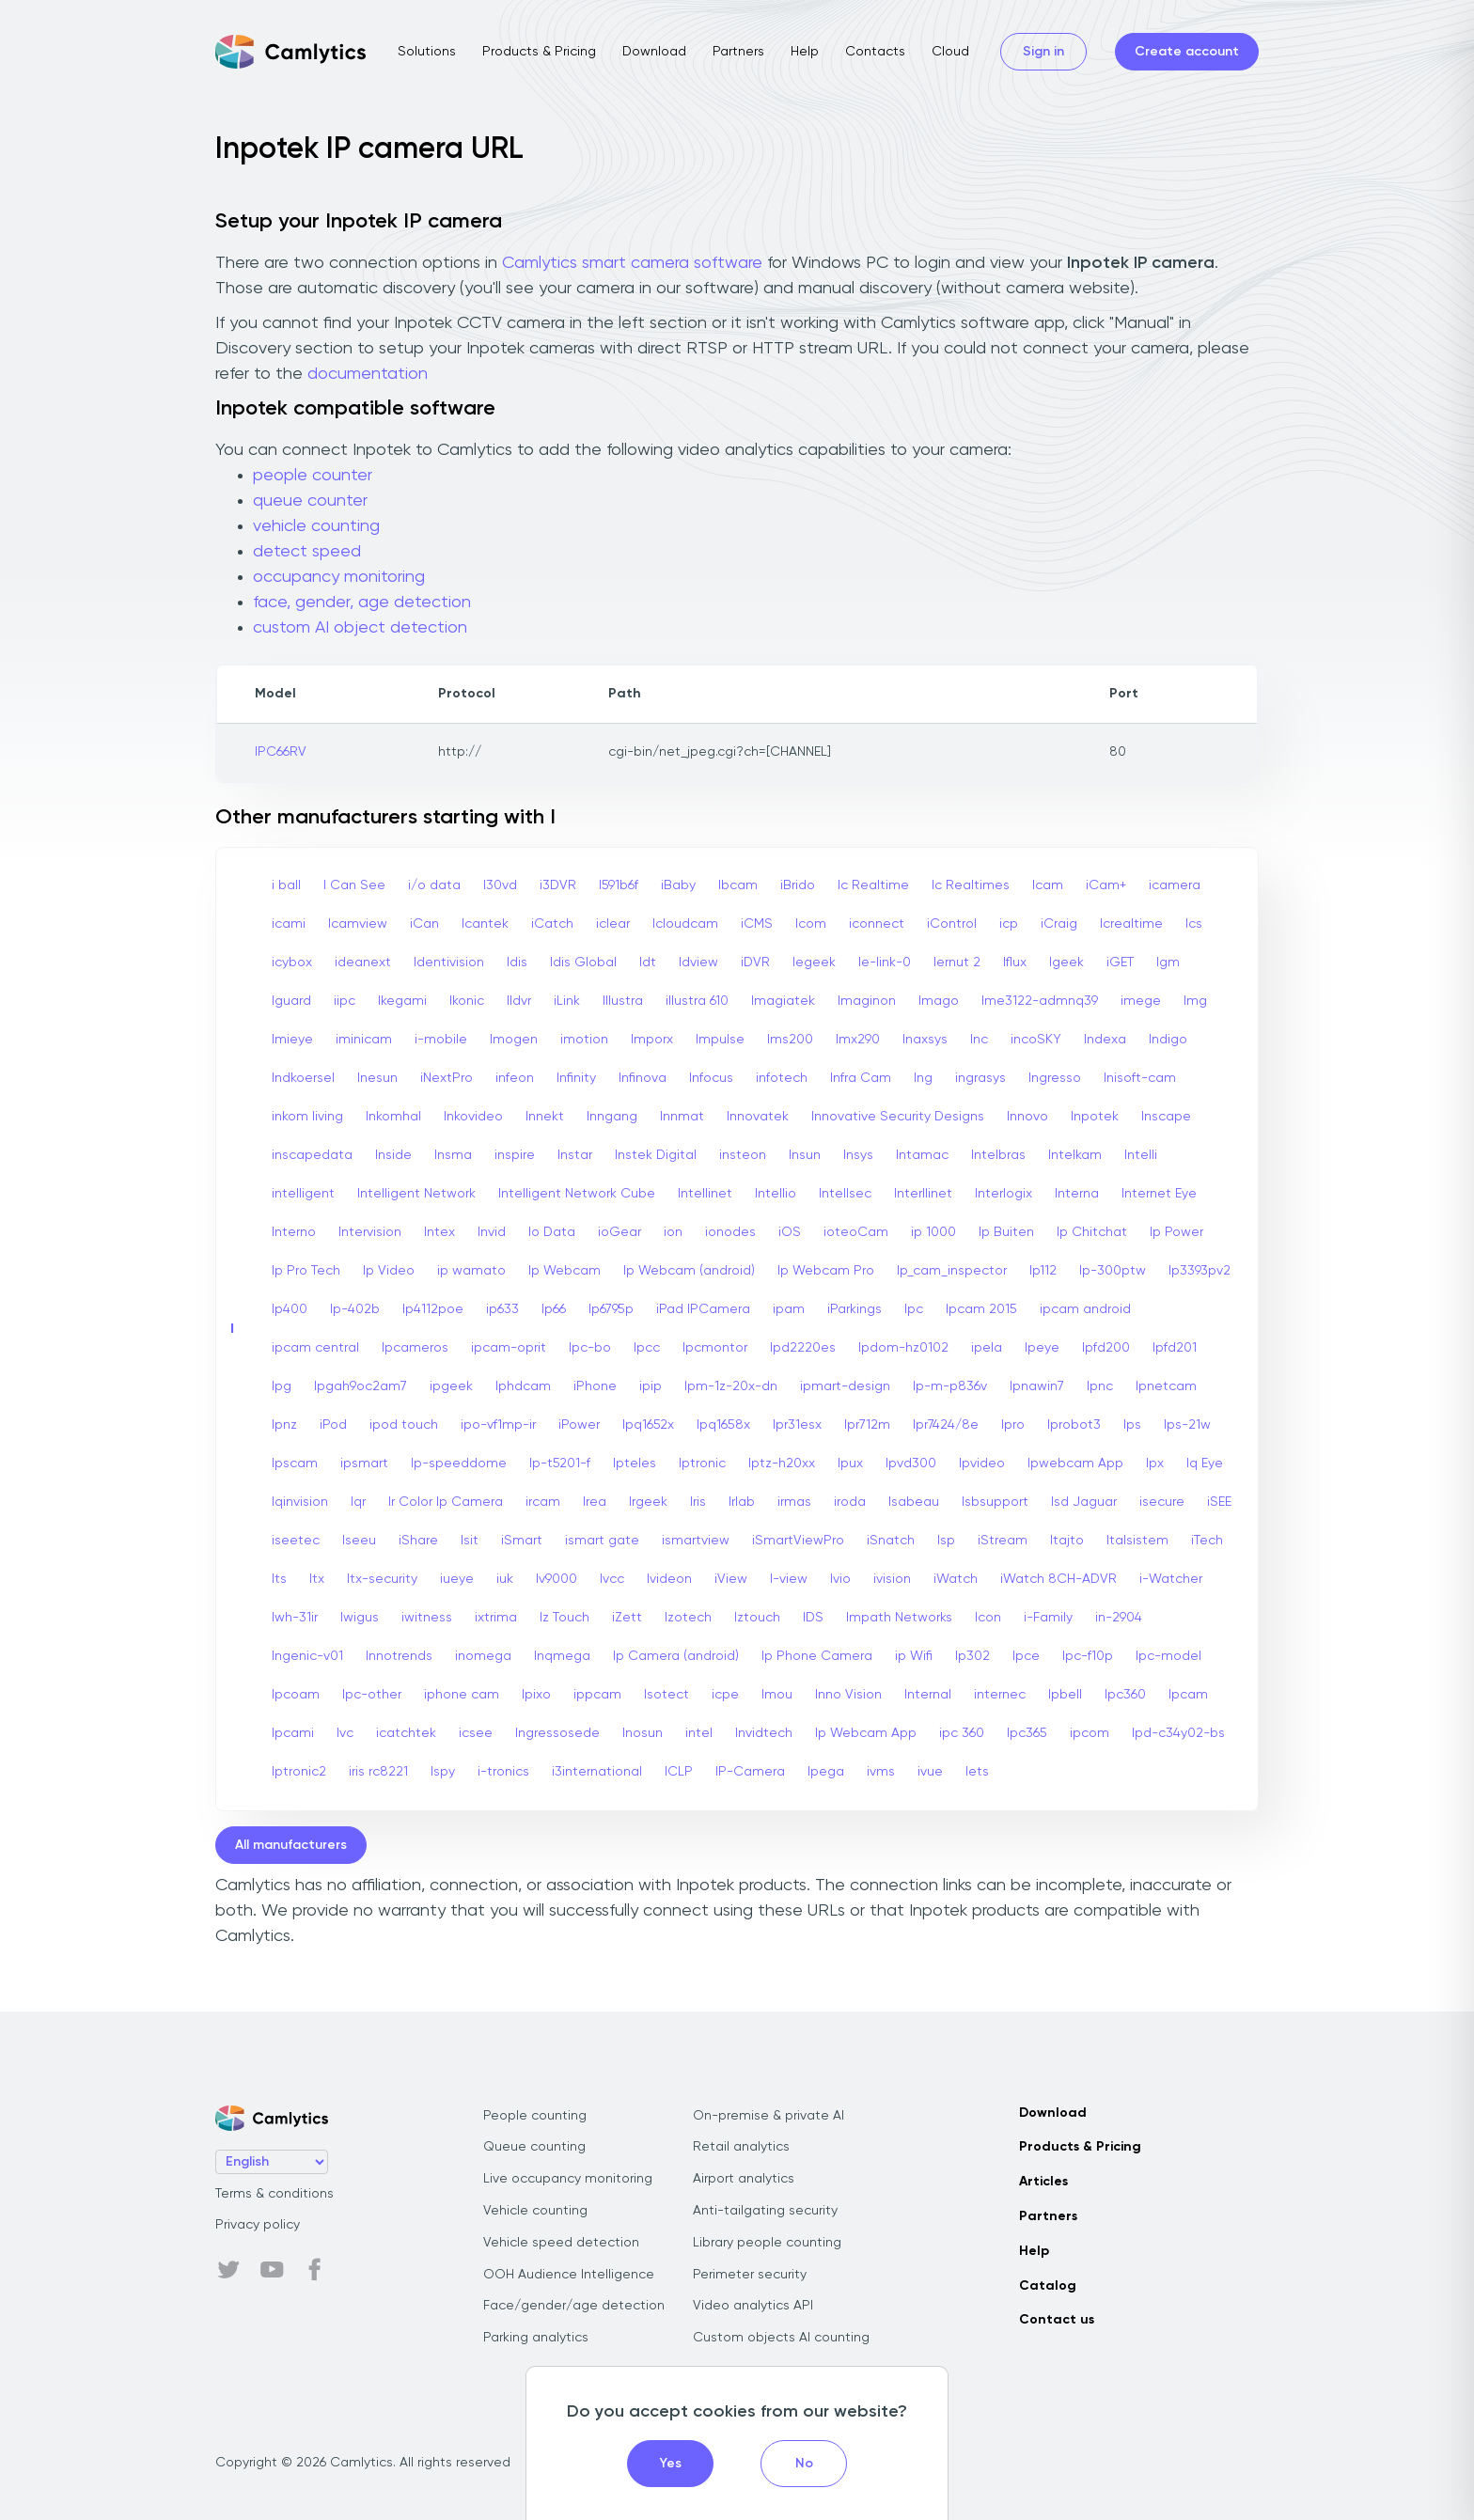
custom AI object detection (360, 627)
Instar (574, 1155)
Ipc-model (1168, 1656)
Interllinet (923, 1193)
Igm (1168, 962)
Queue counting (534, 2146)
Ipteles (634, 1463)
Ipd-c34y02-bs (1178, 1733)
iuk (504, 1579)
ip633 (502, 1309)
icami (289, 924)
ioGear (619, 1232)
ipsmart (364, 1463)
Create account (1187, 51)
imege (1141, 1001)
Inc (979, 1039)
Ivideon (669, 1579)
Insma (453, 1155)
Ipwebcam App (1075, 1463)
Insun (805, 1155)
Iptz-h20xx (781, 1463)
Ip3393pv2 (1199, 1270)
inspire (514, 1155)
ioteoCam (855, 1232)
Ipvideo (982, 1463)
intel (699, 1733)
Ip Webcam (564, 1270)
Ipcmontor (714, 1347)
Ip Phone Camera (816, 1656)
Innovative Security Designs (897, 1116)
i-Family (1048, 1617)
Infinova (642, 1078)
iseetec (296, 1540)
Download (654, 51)
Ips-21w (1187, 1425)
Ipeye (1042, 1347)
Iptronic (702, 1463)
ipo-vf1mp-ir (498, 1425)
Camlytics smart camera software (632, 263)
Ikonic (466, 1001)
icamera (1174, 885)
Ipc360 (1125, 1694)
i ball (286, 885)
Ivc (345, 1733)
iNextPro (446, 1078)
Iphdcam (523, 1386)
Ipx (1155, 1463)
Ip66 (553, 1309)
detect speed (307, 551)
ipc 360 (961, 1733)
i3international (597, 1771)
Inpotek (1095, 1116)
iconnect (876, 924)
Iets (977, 1771)
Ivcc (612, 1579)
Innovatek (758, 1116)
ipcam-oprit (508, 1347)
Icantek (485, 924)
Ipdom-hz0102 (903, 1347)
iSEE (1219, 1502)
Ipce (1026, 1656)
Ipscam (295, 1463)
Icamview (357, 924)
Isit (469, 1540)
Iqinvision (300, 1502)
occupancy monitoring (339, 577)
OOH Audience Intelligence (568, 2274)
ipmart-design (845, 1386)
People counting (535, 2115)
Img (1195, 1001)
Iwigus (359, 1617)
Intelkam (1075, 1155)
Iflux (1015, 962)
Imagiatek (783, 1001)
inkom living (307, 1116)
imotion (584, 1039)
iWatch (955, 1579)
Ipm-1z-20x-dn (730, 1386)
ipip (650, 1386)
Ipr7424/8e (946, 1425)
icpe (725, 1694)
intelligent (303, 1193)
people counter (312, 475)
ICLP (679, 1771)
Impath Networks (899, 1617)
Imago (938, 1001)
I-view (789, 1579)
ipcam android (1085, 1309)
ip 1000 (933, 1232)
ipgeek (451, 1386)
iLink (567, 1001)
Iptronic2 (299, 1771)
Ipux (850, 1463)
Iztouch (757, 1617)
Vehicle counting (535, 2210)
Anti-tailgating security (765, 2210)
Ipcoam (296, 1694)
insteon (742, 1155)
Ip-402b (355, 1309)
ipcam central (315, 1347)
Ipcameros (415, 1347)
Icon (988, 1617)
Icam (1047, 885)
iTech (1207, 1540)
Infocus (711, 1078)
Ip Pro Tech (306, 1270)
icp (1008, 924)
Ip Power (1176, 1232)
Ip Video (389, 1270)
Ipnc (1100, 1386)
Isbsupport (995, 1502)
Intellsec (845, 1193)
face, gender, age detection (362, 602)
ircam (542, 1502)
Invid (492, 1232)
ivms (881, 1771)
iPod (333, 1425)
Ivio (840, 1579)
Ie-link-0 (884, 962)
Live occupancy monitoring (567, 2178)
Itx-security (382, 1579)
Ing (923, 1078)
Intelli (1140, 1155)
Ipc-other (371, 1694)
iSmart (521, 1540)
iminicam (364, 1039)
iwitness (426, 1617)
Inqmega (562, 1656)
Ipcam (1188, 1694)
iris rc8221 (378, 1771)
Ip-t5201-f (559, 1463)
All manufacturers (291, 1845)
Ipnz (284, 1425)
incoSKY (1036, 1039)
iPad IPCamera (703, 1309)
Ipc (913, 1309)
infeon (514, 1078)
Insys (858, 1155)
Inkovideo (473, 1116)
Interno (294, 1232)
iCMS (757, 924)
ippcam (597, 1694)
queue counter (310, 501)
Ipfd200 (1106, 1347)
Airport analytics (743, 2178)
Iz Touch (564, 1617)
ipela (986, 1347)
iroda (850, 1502)
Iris (698, 1502)
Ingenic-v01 (307, 1656)
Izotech (688, 1617)
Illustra (623, 1001)
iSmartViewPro (798, 1540)
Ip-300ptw (1112, 1270)
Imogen (514, 1039)
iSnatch (891, 1540)
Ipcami (293, 1733)
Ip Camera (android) (676, 1656)
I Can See (354, 885)
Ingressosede (557, 1733)
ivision (892, 1579)
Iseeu (359, 1540)
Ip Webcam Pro (825, 1270)
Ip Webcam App (866, 1733)
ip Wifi (914, 1656)
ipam (789, 1309)
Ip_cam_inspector (952, 1270)
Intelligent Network (416, 1193)
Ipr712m (867, 1425)
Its (279, 1579)
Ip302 (972, 1656)
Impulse (720, 1039)
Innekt (544, 1116)
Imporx (652, 1039)
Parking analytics (535, 2337)
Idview (698, 962)
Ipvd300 (911, 1463)
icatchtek (406, 1733)
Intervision (369, 1232)
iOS (789, 1232)
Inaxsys (925, 1039)
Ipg (281, 1386)
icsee (476, 1733)
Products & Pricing (539, 51)
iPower (579, 1425)
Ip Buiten (1006, 1232)
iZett (627, 1617)
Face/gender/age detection (574, 2305)
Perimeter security (750, 2274)
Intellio (775, 1193)
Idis (517, 962)
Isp (946, 1540)
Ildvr (519, 1001)
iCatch (552, 924)
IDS (813, 1617)
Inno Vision (848, 1694)
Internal (927, 1694)
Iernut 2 (956, 962)
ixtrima (496, 1617)
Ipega (826, 1771)
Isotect (666, 1694)
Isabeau (913, 1502)
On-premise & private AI (768, 2115)
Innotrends (399, 1656)
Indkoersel (303, 1078)
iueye (457, 1579)
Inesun (377, 1078)
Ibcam (738, 885)
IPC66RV (280, 752)
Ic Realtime (873, 885)
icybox (292, 962)
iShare (418, 1540)
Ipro (1013, 1425)
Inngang (612, 1116)
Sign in (1043, 51)
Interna (1077, 1193)
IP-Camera (750, 1771)
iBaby (678, 885)
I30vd (500, 885)
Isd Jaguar (1084, 1502)
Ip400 (289, 1309)
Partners (738, 51)
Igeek (1066, 962)
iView (730, 1579)
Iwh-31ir (295, 1617)
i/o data (434, 885)
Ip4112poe (432, 1309)
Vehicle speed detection (561, 2242)
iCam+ (1106, 885)
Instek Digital (656, 1155)
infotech (782, 1078)
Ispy (443, 1771)
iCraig (1059, 924)
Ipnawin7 (1037, 1386)
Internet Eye (1159, 1193)
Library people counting (767, 2242)
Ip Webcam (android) (689, 1270)
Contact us (1056, 2319)
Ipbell (1065, 1694)
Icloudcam (685, 924)
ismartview (695, 1540)
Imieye (292, 1039)
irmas (794, 1502)
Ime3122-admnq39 (1039, 1001)
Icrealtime (1131, 924)
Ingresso (1054, 1078)
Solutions (427, 51)
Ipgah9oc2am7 (360, 1386)
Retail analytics (741, 2146)
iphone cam (461, 1694)
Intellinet (705, 1193)
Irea (594, 1502)
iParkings (854, 1309)
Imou (776, 1694)
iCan (424, 924)
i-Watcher (1170, 1579)
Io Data (551, 1232)
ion (673, 1232)
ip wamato (471, 1270)
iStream (1002, 1540)
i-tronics (503, 1771)
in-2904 (1118, 1617)
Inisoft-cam (1140, 1078)
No (804, 2463)
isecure (1161, 1502)
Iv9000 (556, 1579)
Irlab (742, 1502)
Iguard (291, 1001)
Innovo (1027, 1116)
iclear (613, 924)
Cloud (950, 51)
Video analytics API (753, 2305)
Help (805, 51)
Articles (1043, 2181)
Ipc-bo (590, 1347)
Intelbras (998, 1155)
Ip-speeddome (459, 1463)
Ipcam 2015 (981, 1309)
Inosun (642, 1733)
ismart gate (602, 1540)
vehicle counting (316, 526)
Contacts (875, 51)
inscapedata (312, 1155)
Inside (393, 1155)
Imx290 (858, 1039)
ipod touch (403, 1425)
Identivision (449, 962)
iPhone (595, 1386)
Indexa (1105, 1039)
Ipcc (647, 1347)
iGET (1120, 962)
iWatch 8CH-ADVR (1058, 1579)
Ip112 (1043, 1270)
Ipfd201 (1175, 1347)
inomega (483, 1656)
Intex (439, 1232)
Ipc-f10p (1087, 1656)
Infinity (576, 1078)
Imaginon (867, 1001)
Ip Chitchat (1092, 1232)
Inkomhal (393, 1116)
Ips (1132, 1425)
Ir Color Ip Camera (445, 1502)
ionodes (730, 1232)
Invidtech (763, 1733)
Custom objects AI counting (781, 2337)
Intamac (922, 1155)
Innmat (682, 1116)
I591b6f (618, 885)
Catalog (1047, 2286)
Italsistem (1137, 1540)
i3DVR (558, 885)
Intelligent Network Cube (576, 1193)
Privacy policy (257, 2224)
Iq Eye (1204, 1463)
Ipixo (536, 1694)
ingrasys (980, 1078)
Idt (647, 962)
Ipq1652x (648, 1425)
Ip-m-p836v (950, 1386)
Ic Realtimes (971, 885)
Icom (810, 924)
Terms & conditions (274, 2193)
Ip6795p (611, 1309)
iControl (952, 924)
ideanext (363, 962)
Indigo (1168, 1039)
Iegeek (814, 962)
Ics (1193, 924)
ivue (930, 1771)
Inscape (1166, 1116)
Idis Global (583, 962)
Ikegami (402, 1001)
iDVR (755, 962)
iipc (344, 1001)
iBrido (797, 885)
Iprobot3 (1074, 1425)
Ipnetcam (1166, 1386)
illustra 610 (697, 1001)
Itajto (1067, 1540)
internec (1000, 1694)
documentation (367, 374)
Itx (316, 1579)
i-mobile (441, 1039)
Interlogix (1003, 1193)
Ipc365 (1027, 1733)
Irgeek (648, 1502)
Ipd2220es (803, 1347)
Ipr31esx (797, 1425)
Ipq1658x (723, 1425)
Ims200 (790, 1039)
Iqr (358, 1502)
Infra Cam (860, 1078)
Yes (671, 2463)
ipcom (1089, 1733)
